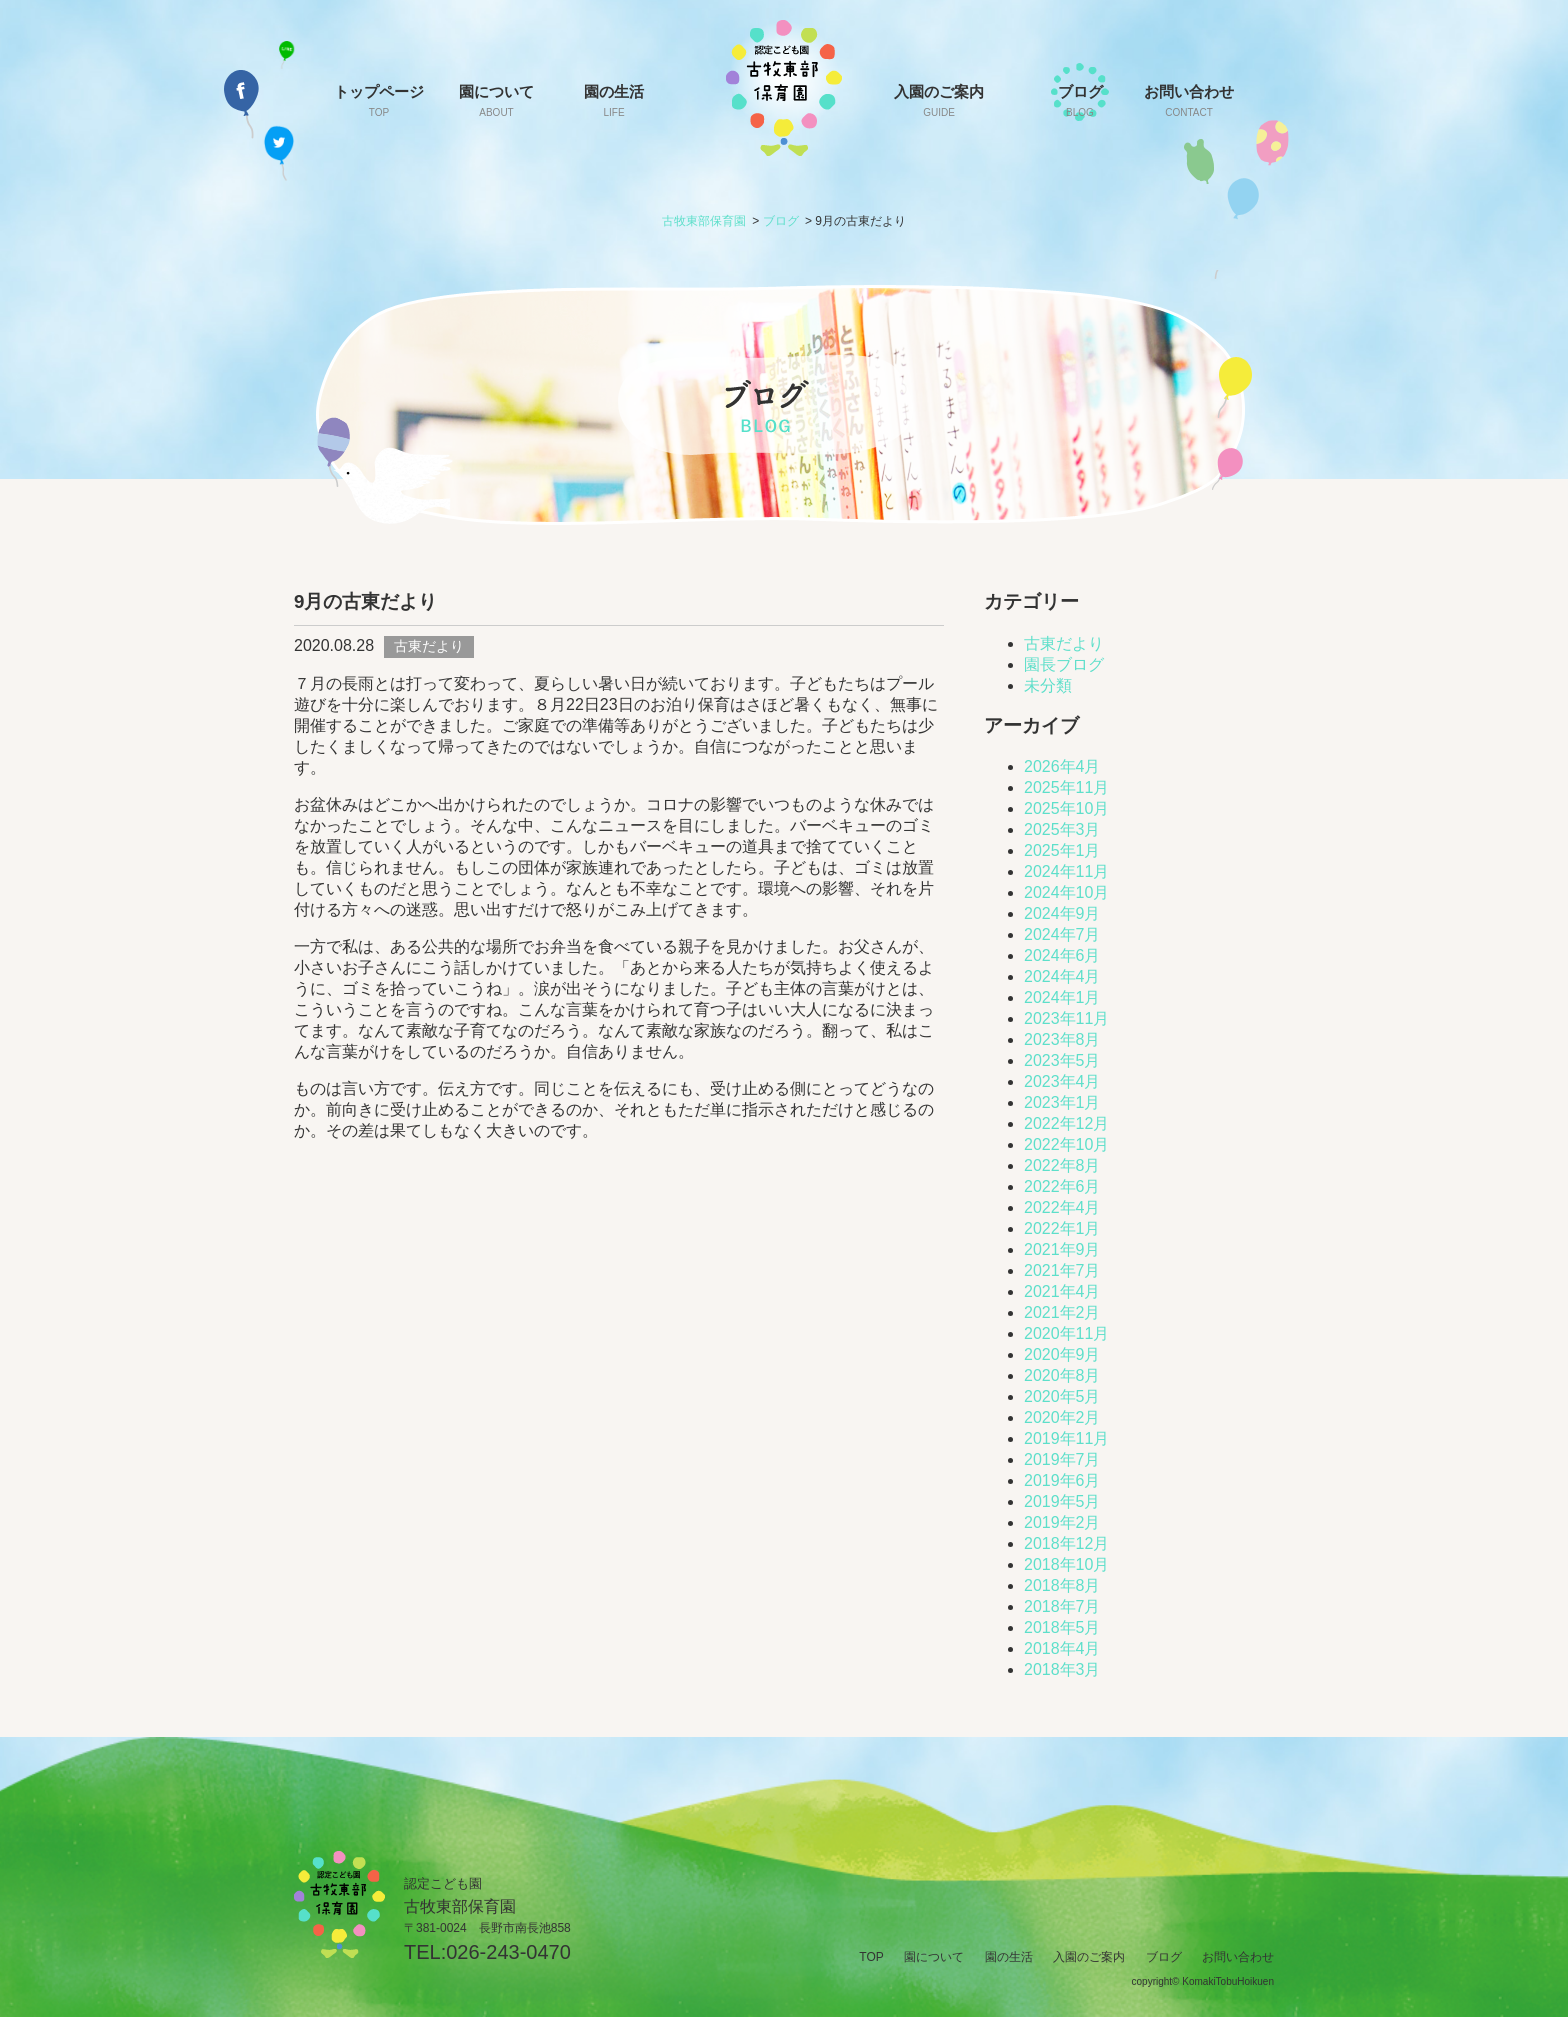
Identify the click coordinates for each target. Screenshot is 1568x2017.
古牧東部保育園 (704, 221)
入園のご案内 (939, 100)
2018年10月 (1066, 1564)
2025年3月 (1062, 829)
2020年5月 (1062, 1396)
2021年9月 (1062, 1249)
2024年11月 (1066, 871)
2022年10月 (1066, 1144)
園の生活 (614, 100)
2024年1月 (1062, 997)
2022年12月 (1066, 1123)
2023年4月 (1062, 1081)
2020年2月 (1062, 1417)
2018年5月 (1062, 1627)
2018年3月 (1062, 1669)
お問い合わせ (1189, 100)
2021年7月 (1062, 1270)
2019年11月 (1066, 1438)
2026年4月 (1062, 766)
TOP (871, 1957)
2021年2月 (1062, 1312)
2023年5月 (1062, 1060)
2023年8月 (1062, 1039)
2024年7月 (1062, 934)
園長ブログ (1064, 664)
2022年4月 (1062, 1207)
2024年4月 (1062, 976)
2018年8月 (1062, 1585)
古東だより (1064, 643)
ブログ (1080, 100)
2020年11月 (1066, 1333)
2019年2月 (1062, 1522)
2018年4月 (1062, 1648)
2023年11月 (1066, 1018)
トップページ (379, 100)
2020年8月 (1062, 1375)
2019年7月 (1062, 1459)
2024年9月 (1062, 913)
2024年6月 (1062, 955)
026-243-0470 (508, 1952)
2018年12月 (1066, 1543)
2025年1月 (1062, 850)
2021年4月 (1062, 1291)
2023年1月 (1062, 1102)
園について (496, 100)
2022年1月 (1062, 1228)
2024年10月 (1066, 892)
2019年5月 (1062, 1501)
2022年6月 (1062, 1186)
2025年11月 (1066, 787)
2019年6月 (1062, 1480)
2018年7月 (1062, 1606)
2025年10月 (1066, 808)
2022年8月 (1062, 1165)
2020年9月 (1062, 1354)
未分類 (1048, 685)
